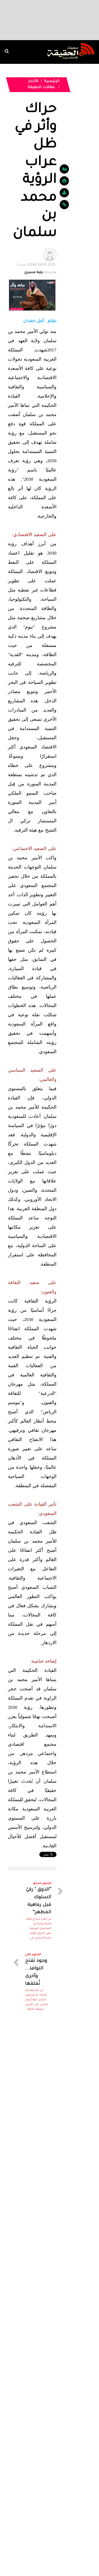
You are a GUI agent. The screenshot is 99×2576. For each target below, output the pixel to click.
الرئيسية (52, 81)
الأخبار (33, 81)
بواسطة (36, 267)
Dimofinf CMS (54, 2551)
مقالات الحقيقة (41, 87)
